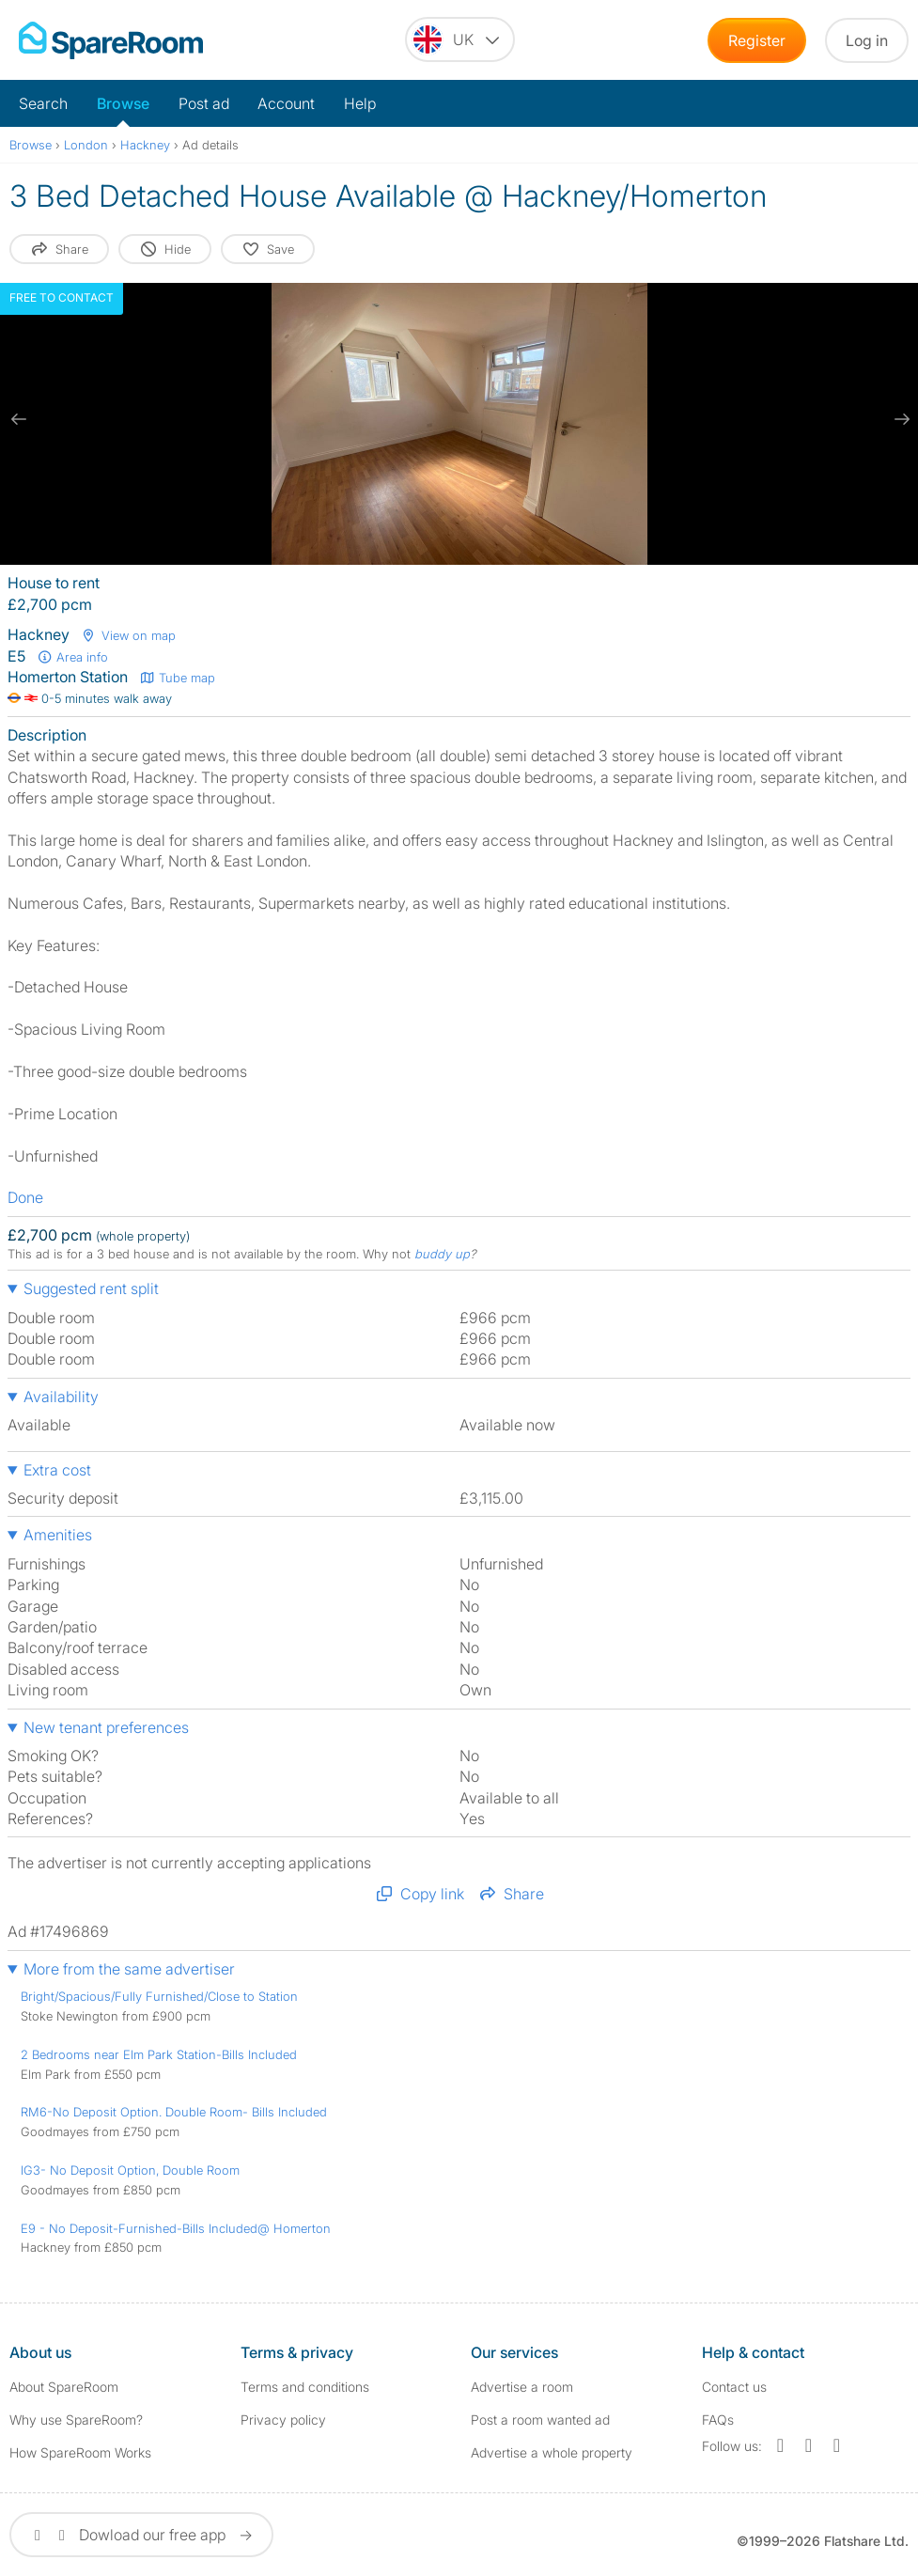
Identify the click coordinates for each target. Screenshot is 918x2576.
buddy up (442, 1253)
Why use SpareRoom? (76, 2420)
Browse (123, 103)
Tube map (177, 677)
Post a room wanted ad (540, 2420)
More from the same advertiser (129, 1968)
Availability (61, 1396)
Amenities (57, 1534)
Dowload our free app (141, 2534)
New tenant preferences (106, 1727)
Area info (72, 656)
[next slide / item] (899, 419)
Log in (867, 40)
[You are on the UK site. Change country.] (460, 39)
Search (43, 103)
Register (757, 40)
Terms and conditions (305, 2387)
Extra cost (57, 1469)
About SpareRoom (63, 2387)
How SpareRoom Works (80, 2452)
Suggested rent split (91, 1288)
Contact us (734, 2387)
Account (286, 103)
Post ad (204, 103)
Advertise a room (522, 2387)
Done (25, 1197)
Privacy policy (283, 2420)
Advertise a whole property (551, 2452)
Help (360, 103)
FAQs (718, 2420)
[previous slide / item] (19, 419)
